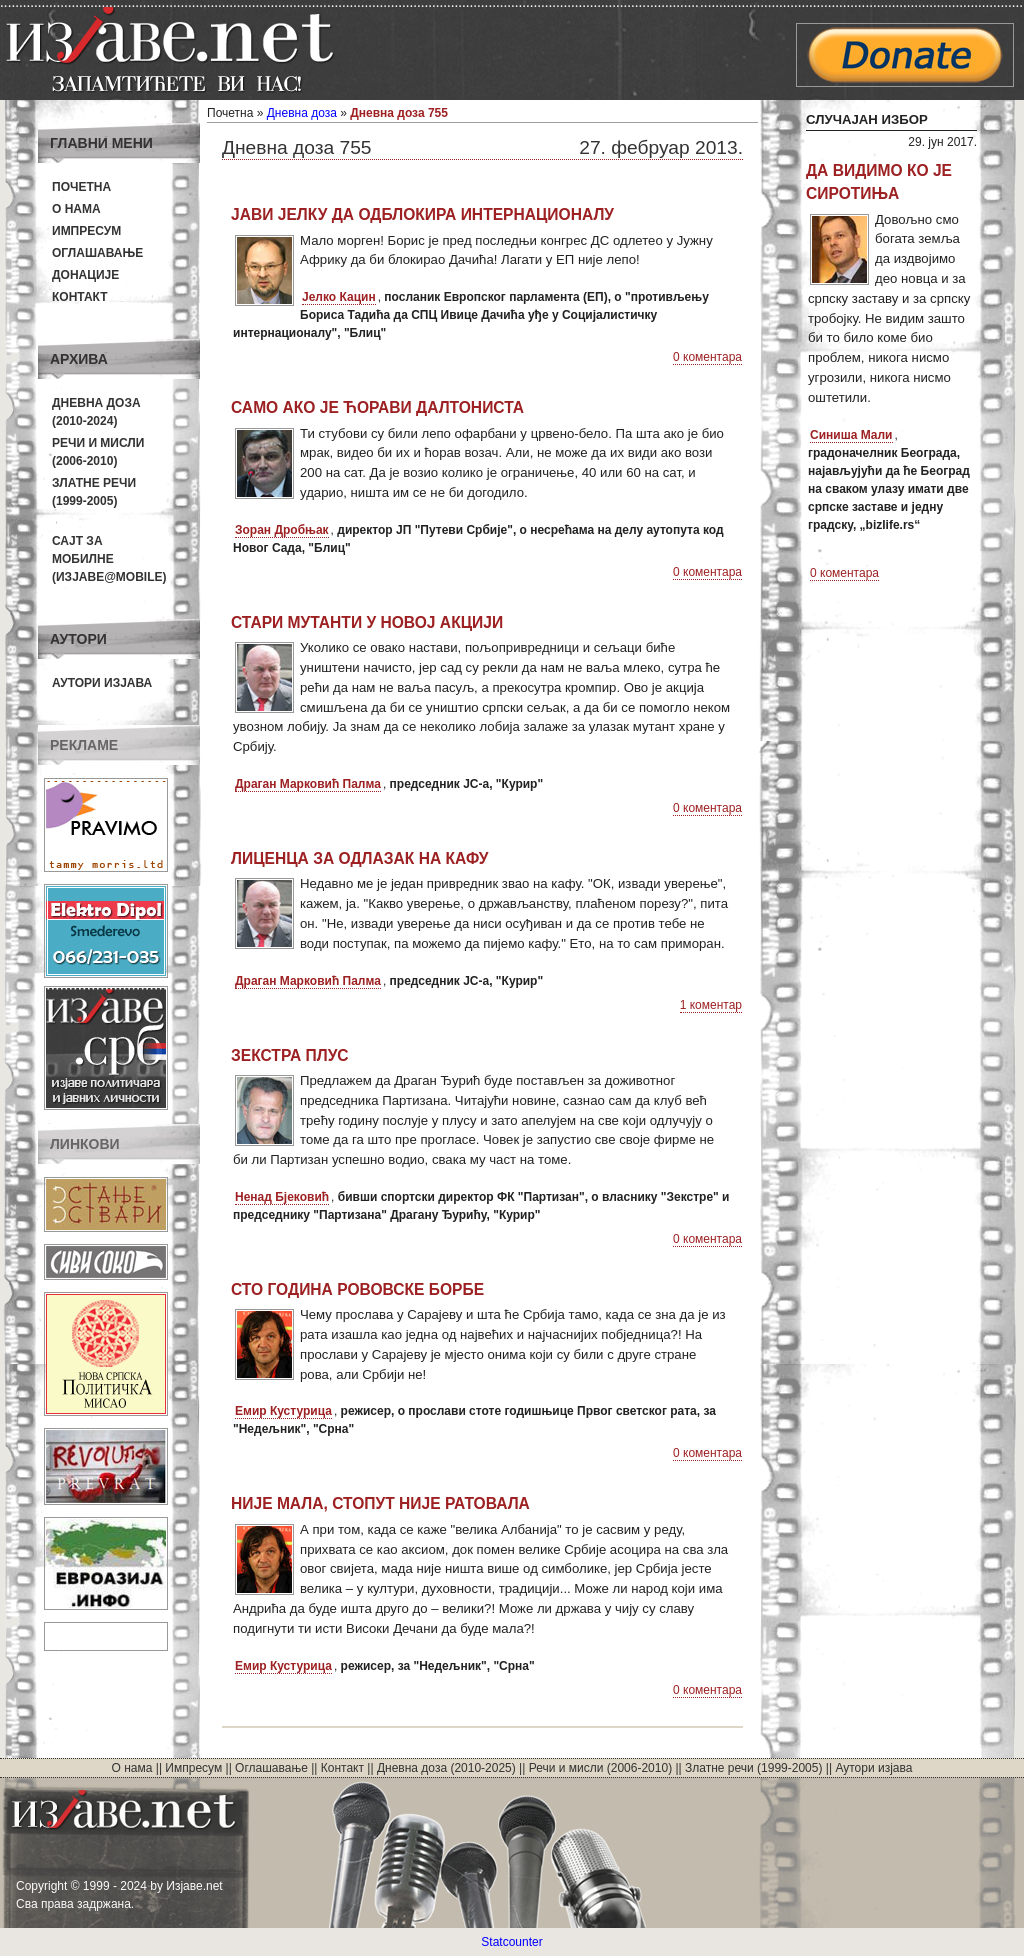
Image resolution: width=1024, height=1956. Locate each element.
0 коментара (707, 357)
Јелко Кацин (339, 297)
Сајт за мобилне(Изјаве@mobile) (109, 559)
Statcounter (511, 1942)
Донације (85, 275)
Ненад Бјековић (282, 1197)
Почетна (81, 187)
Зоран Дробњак (282, 530)
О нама (76, 209)
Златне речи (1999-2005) (753, 1768)
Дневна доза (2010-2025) (446, 1768)
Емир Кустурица (283, 1411)
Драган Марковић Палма (308, 784)
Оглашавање (97, 253)
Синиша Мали (851, 435)
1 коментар (711, 1005)
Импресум (86, 231)
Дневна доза (302, 113)
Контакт (80, 297)
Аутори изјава (102, 683)
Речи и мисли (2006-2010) (600, 1768)
